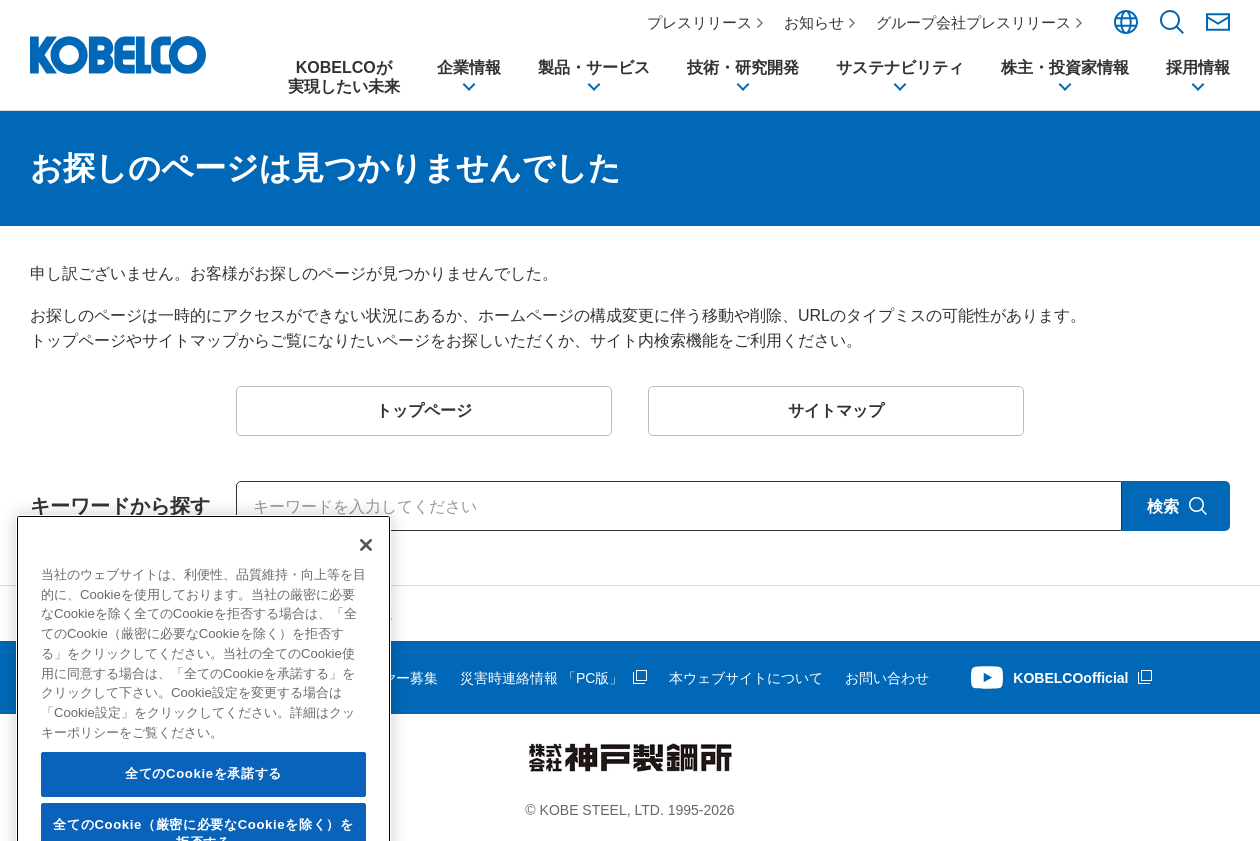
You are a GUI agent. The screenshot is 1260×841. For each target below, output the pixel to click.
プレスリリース (699, 22)
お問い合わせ (887, 678)
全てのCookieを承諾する (203, 808)
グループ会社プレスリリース (973, 22)
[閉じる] (366, 580)
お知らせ (814, 22)
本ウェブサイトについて (746, 678)
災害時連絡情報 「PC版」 (541, 678)
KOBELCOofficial (1070, 678)
